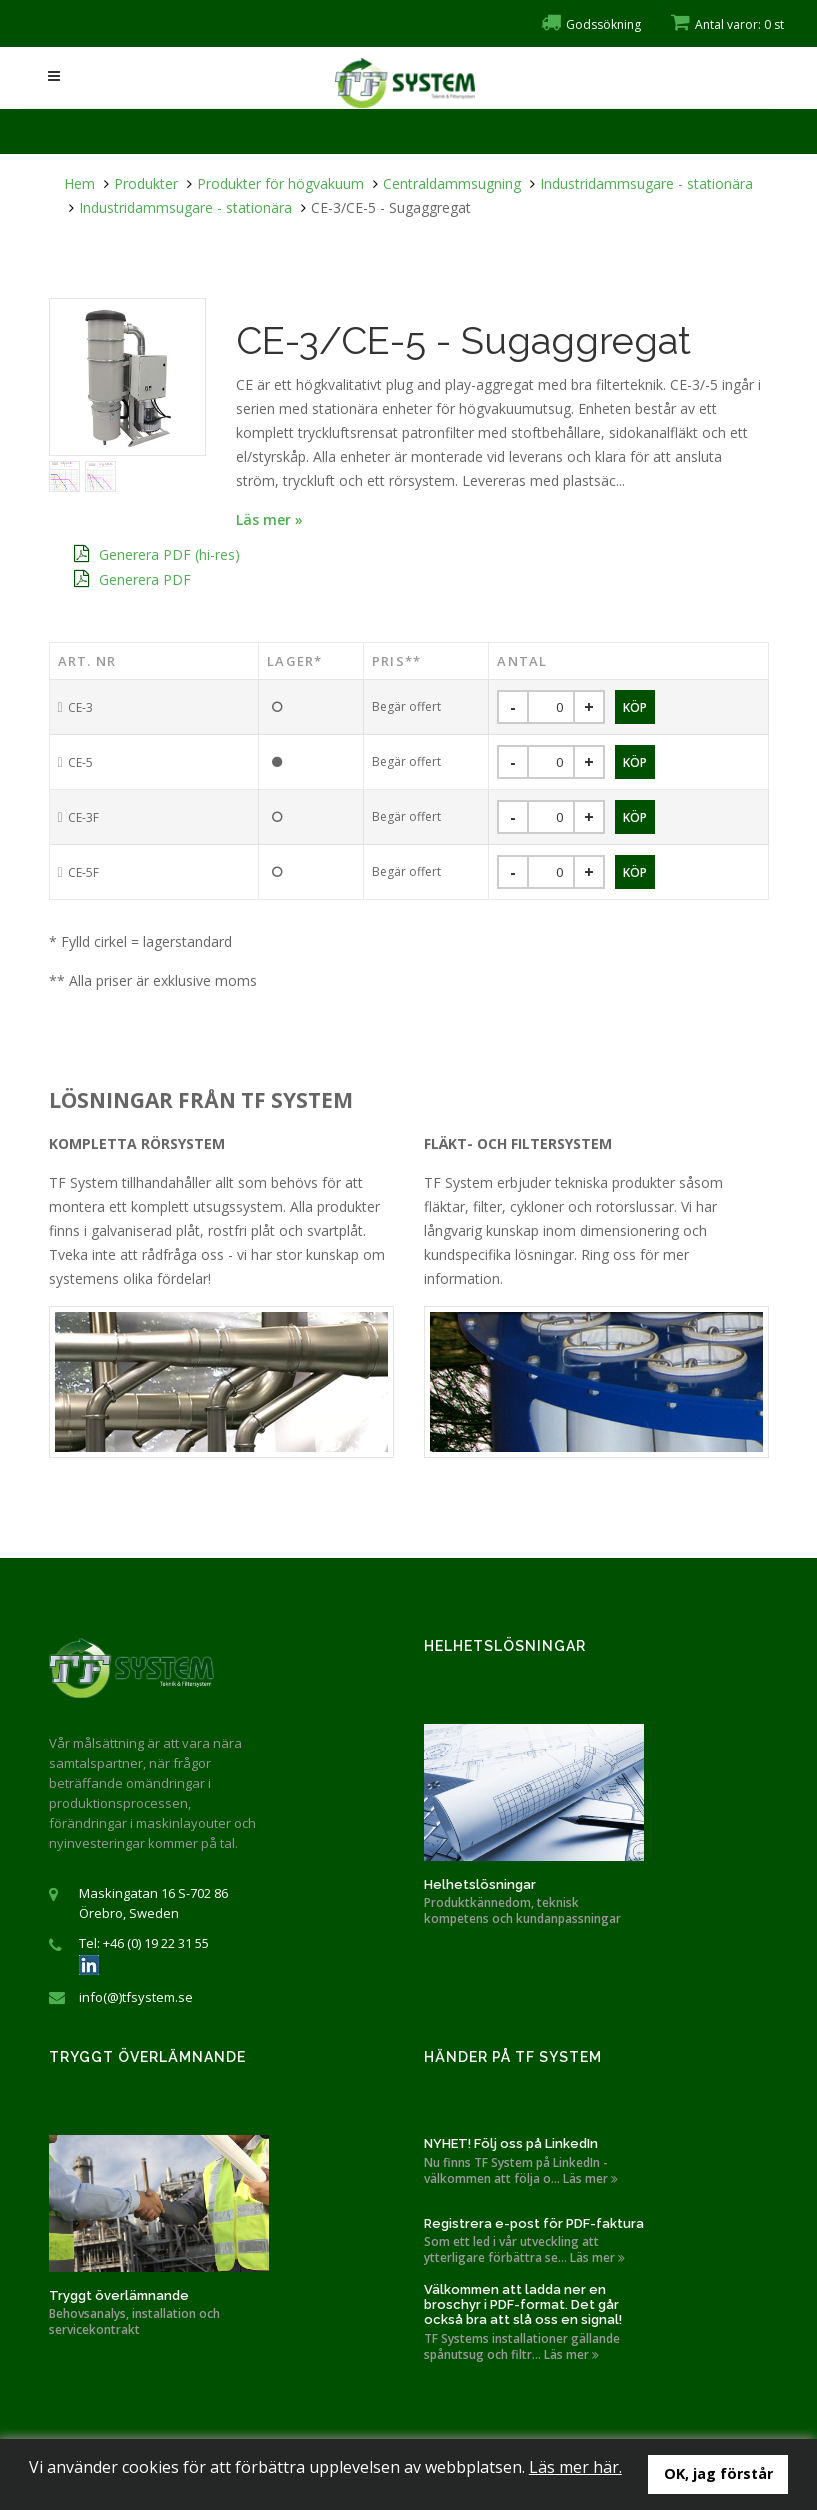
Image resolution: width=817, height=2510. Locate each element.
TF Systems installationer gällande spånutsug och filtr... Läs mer (522, 2347)
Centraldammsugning (452, 183)
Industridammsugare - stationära (646, 183)
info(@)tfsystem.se (136, 1997)
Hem (79, 183)
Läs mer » (269, 519)
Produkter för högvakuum (280, 183)
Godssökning (591, 24)
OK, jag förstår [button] (718, 2473)
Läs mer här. (575, 2467)
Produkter (146, 183)
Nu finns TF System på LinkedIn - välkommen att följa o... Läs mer (521, 2171)
